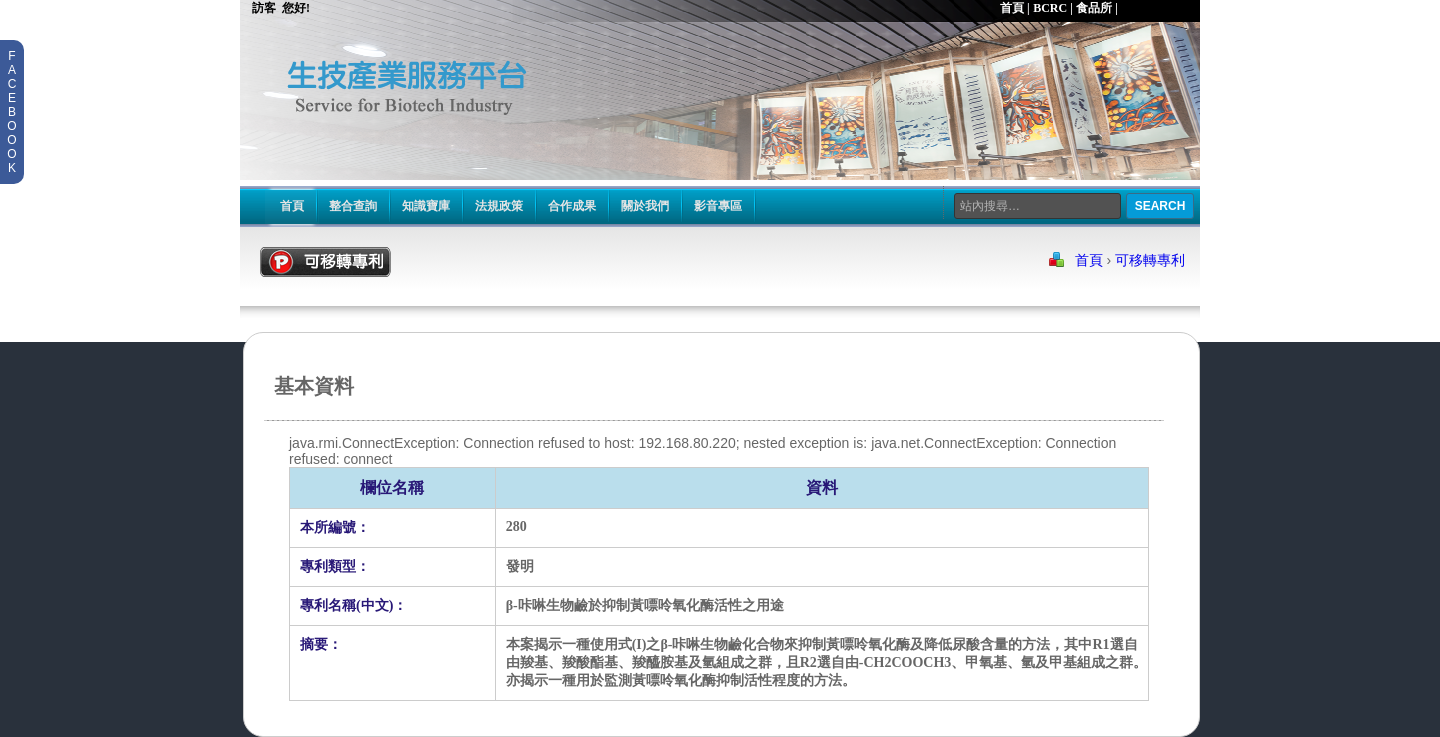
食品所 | (1097, 8)
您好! (297, 8)
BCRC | (1053, 8)
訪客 (259, 8)
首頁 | (1015, 8)
